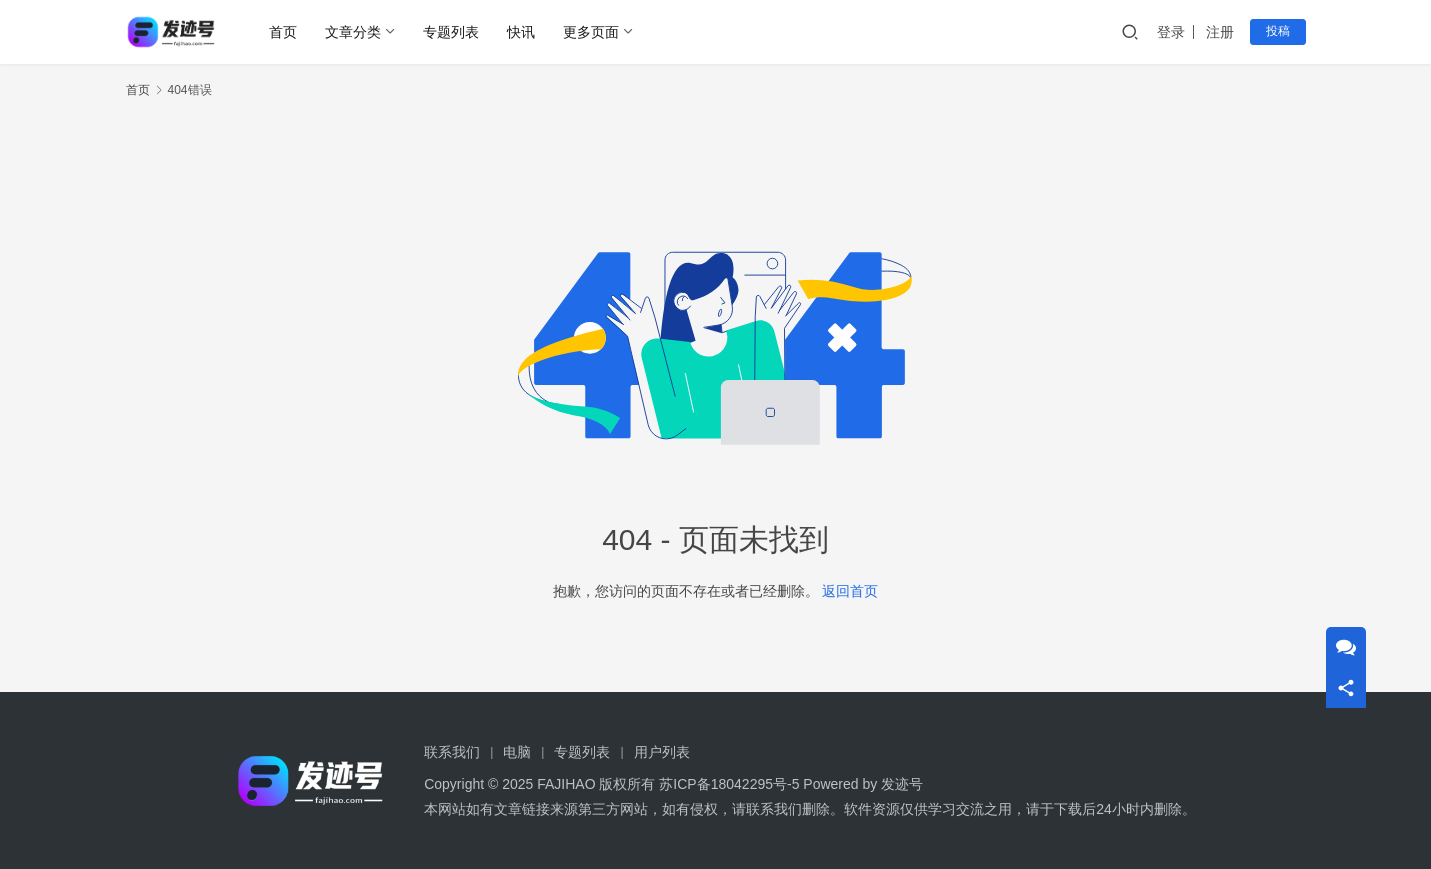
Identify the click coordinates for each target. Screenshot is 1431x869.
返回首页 (850, 591)
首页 (283, 32)
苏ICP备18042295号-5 (729, 784)
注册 (1220, 32)
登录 (1171, 32)
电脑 (517, 752)
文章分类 (353, 32)
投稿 (1278, 31)
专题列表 (451, 32)
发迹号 (902, 784)
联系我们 (452, 752)
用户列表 (662, 752)
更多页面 (591, 32)
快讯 (521, 32)
